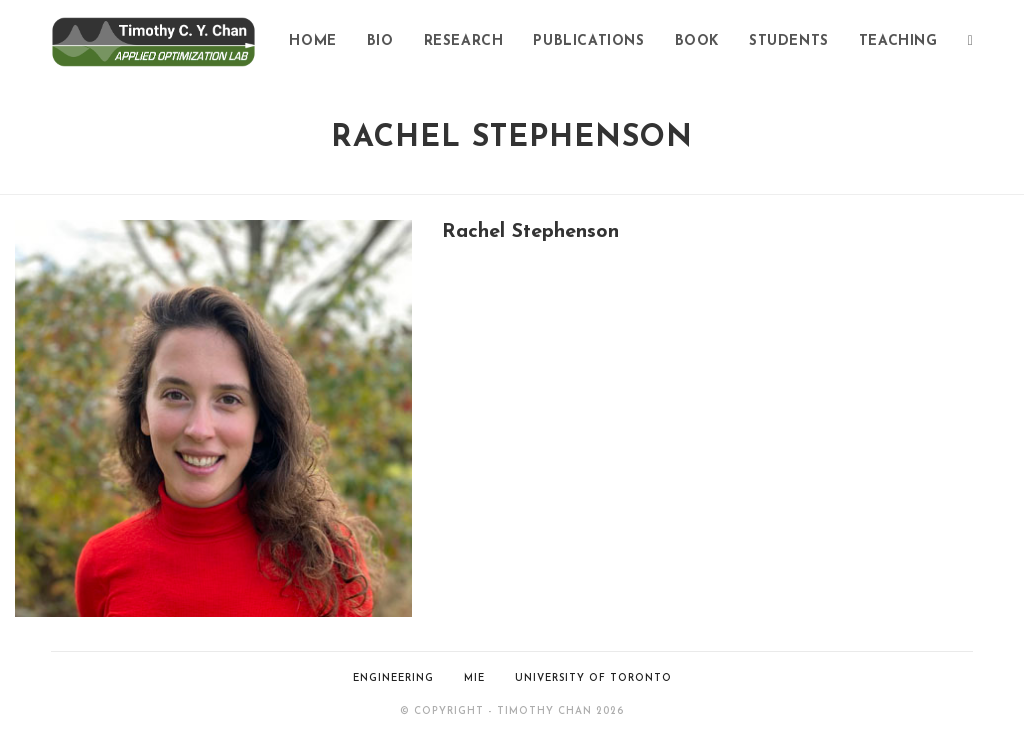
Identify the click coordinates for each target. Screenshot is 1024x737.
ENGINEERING (393, 678)
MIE (474, 678)
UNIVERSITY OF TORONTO (593, 678)
